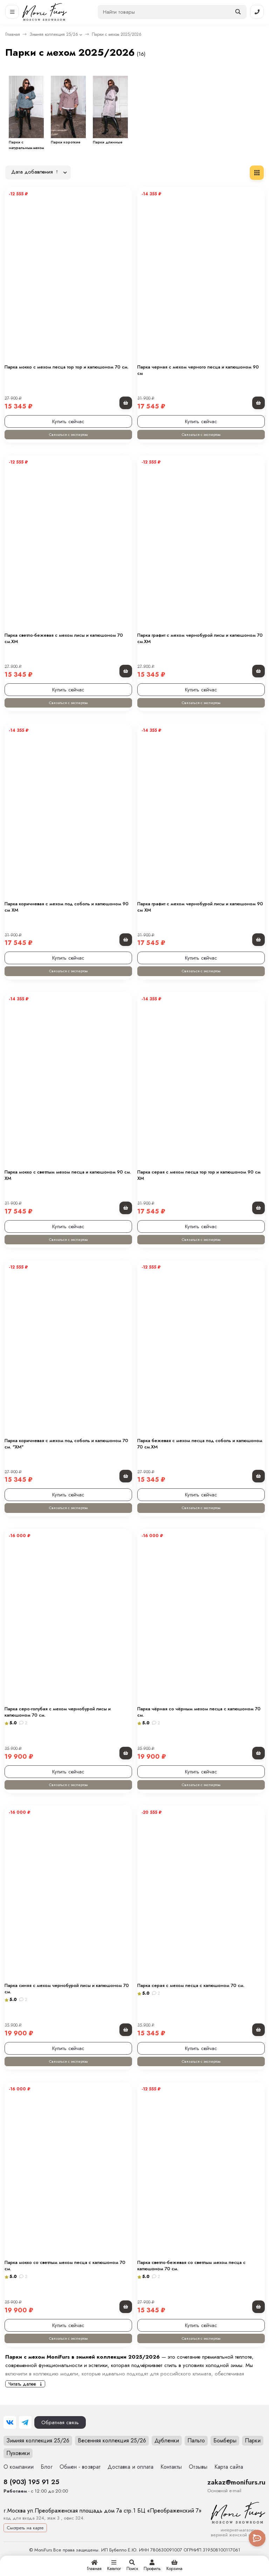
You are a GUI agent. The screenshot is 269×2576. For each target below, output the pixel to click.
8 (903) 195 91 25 (31, 2482)
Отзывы (198, 2467)
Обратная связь (60, 2422)
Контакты (171, 2467)
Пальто (196, 2440)
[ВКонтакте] (10, 2422)
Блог (47, 2467)
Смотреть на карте (25, 2527)
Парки (253, 2440)
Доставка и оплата (130, 2467)
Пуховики (18, 2453)
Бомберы (224, 2440)
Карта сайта (228, 2467)
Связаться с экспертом (68, 434)
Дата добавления (34, 172)
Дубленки (166, 2440)
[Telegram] (25, 2422)
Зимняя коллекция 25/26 (53, 34)
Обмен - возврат (80, 2467)
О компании (19, 2467)
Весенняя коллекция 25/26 (112, 2440)
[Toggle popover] (257, 2538)
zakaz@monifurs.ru (236, 2482)
